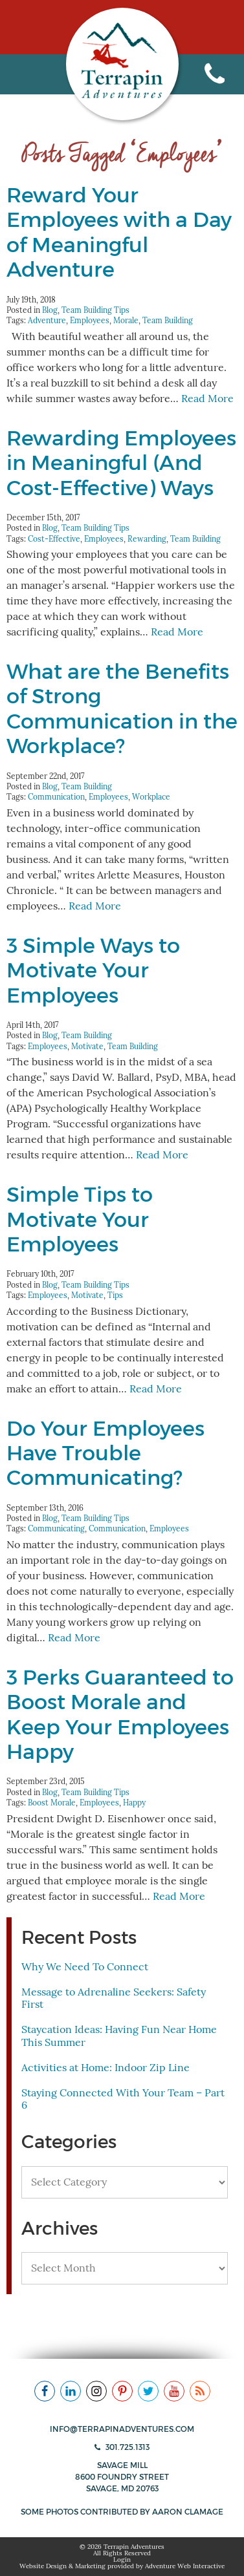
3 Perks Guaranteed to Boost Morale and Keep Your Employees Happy (120, 1715)
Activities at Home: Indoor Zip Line (105, 2067)
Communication (56, 797)
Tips (115, 1295)
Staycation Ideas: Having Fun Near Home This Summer (119, 2036)
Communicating (56, 1528)
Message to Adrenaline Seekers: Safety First (113, 1998)
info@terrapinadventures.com (122, 2429)
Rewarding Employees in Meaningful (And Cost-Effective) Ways (121, 463)
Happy (134, 1802)
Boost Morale (52, 1802)
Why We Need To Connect (84, 1967)
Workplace (151, 797)
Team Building (167, 320)
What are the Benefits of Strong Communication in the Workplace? (122, 709)
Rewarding (147, 539)
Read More (207, 398)
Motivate (87, 1046)
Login (122, 2559)
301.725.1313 (122, 2447)
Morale (126, 320)
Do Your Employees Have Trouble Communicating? (105, 1453)
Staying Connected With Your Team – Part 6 (123, 2099)
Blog (50, 310)
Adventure (47, 320)
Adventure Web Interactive (185, 2566)
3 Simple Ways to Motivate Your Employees (93, 970)
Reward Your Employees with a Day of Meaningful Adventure (119, 232)
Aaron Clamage (187, 2512)
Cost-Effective (54, 539)
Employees (89, 320)
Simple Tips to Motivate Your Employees (79, 1219)
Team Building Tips (95, 310)
